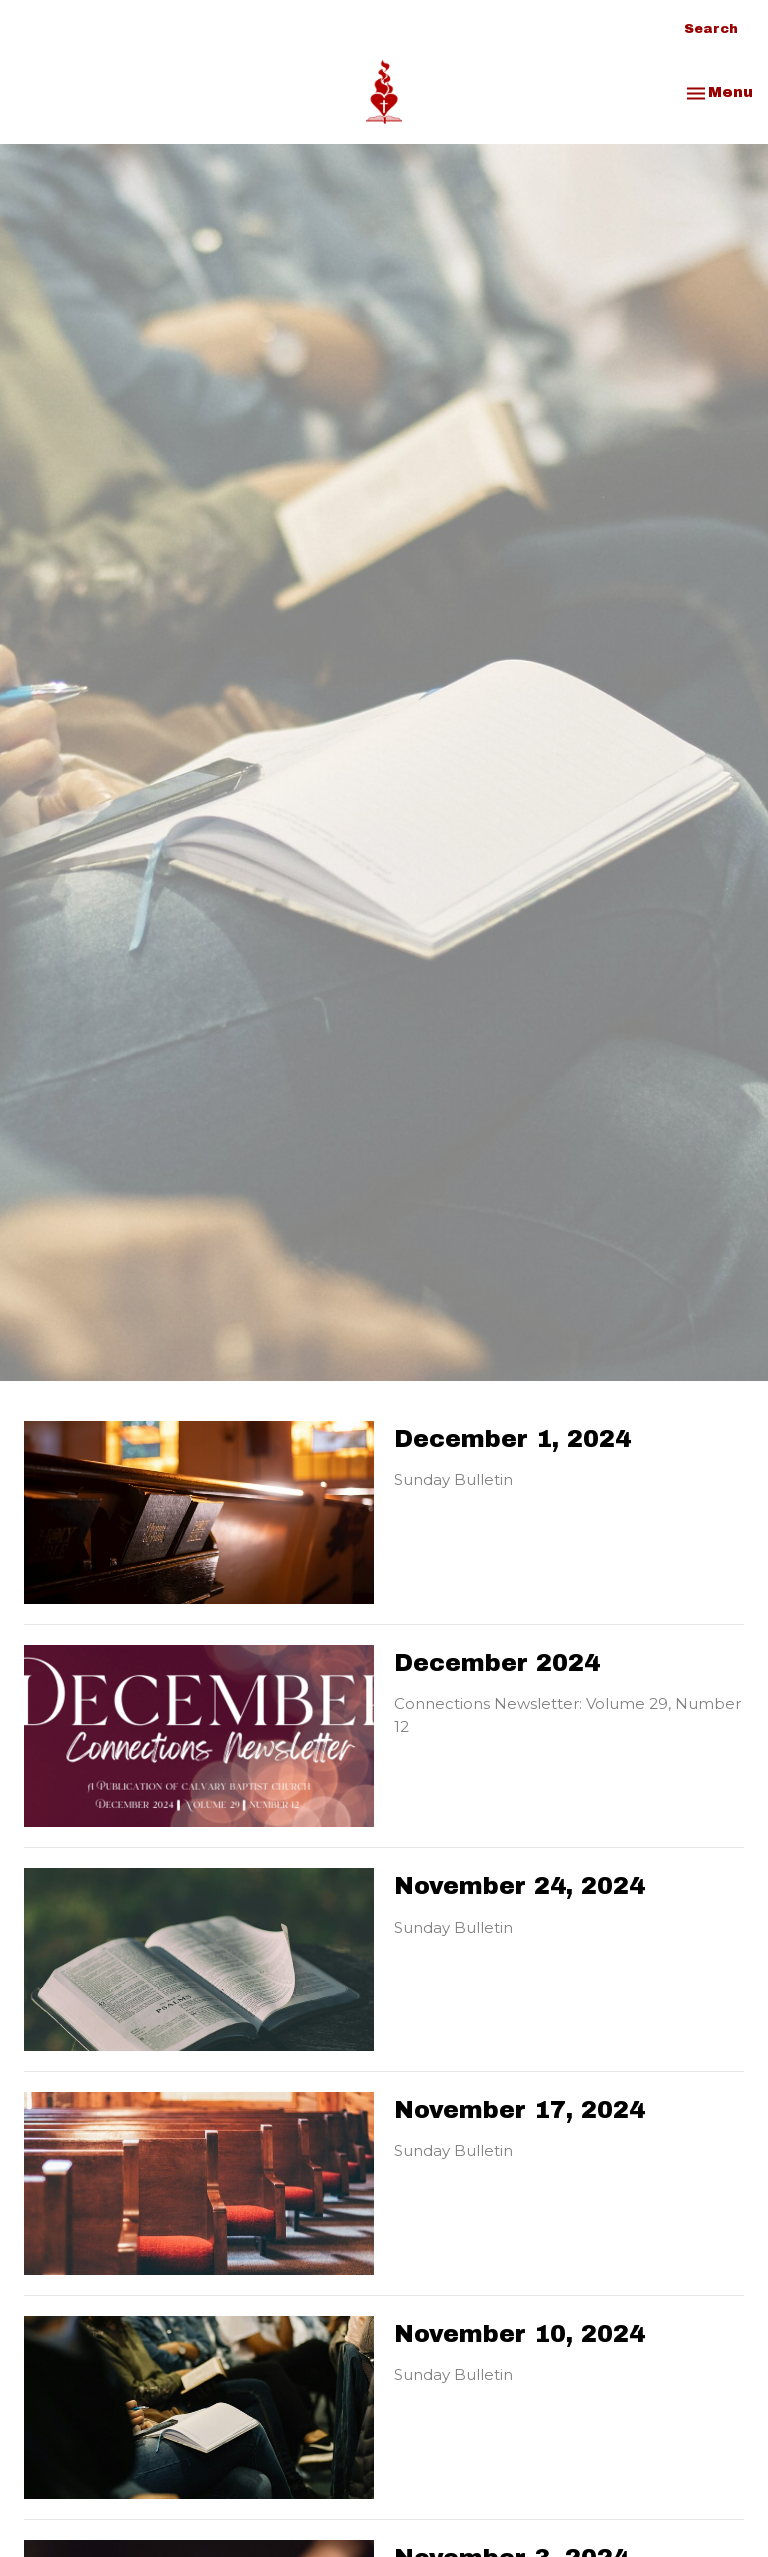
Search (711, 29)
